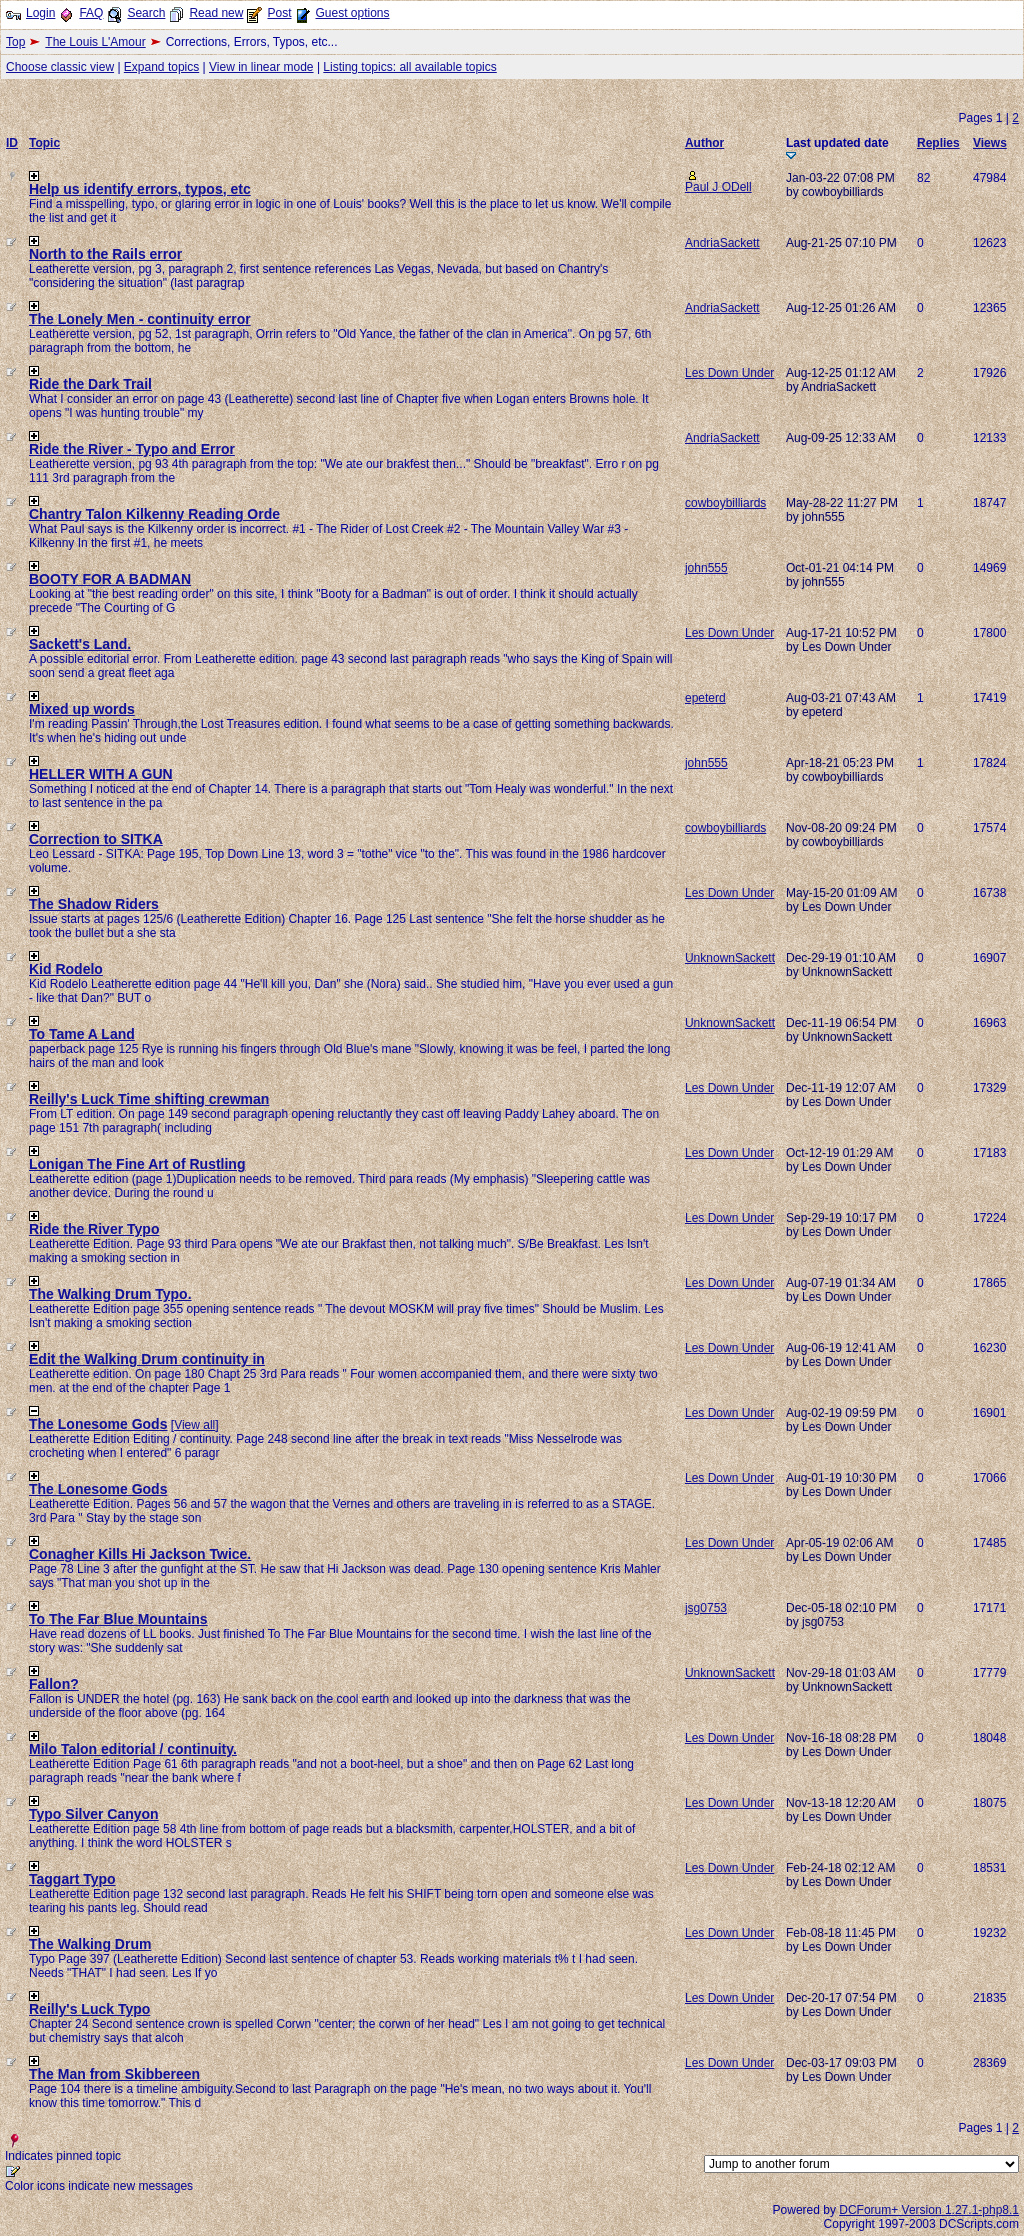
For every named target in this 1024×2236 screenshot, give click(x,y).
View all (194, 1425)
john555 (706, 568)
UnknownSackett (730, 958)
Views (990, 143)
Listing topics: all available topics (409, 67)
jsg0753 (706, 1608)
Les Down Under (729, 373)
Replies (938, 143)
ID (12, 143)
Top (15, 42)
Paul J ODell (718, 187)
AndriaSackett (722, 243)
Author (704, 143)
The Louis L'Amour (95, 42)
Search (146, 13)
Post (279, 13)
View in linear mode (261, 67)
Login (40, 13)
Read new (216, 13)
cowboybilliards (725, 503)
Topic (44, 143)
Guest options (352, 13)
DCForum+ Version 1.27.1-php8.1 (929, 2210)
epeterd (705, 698)
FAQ (91, 13)
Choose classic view (60, 67)
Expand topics (161, 67)
